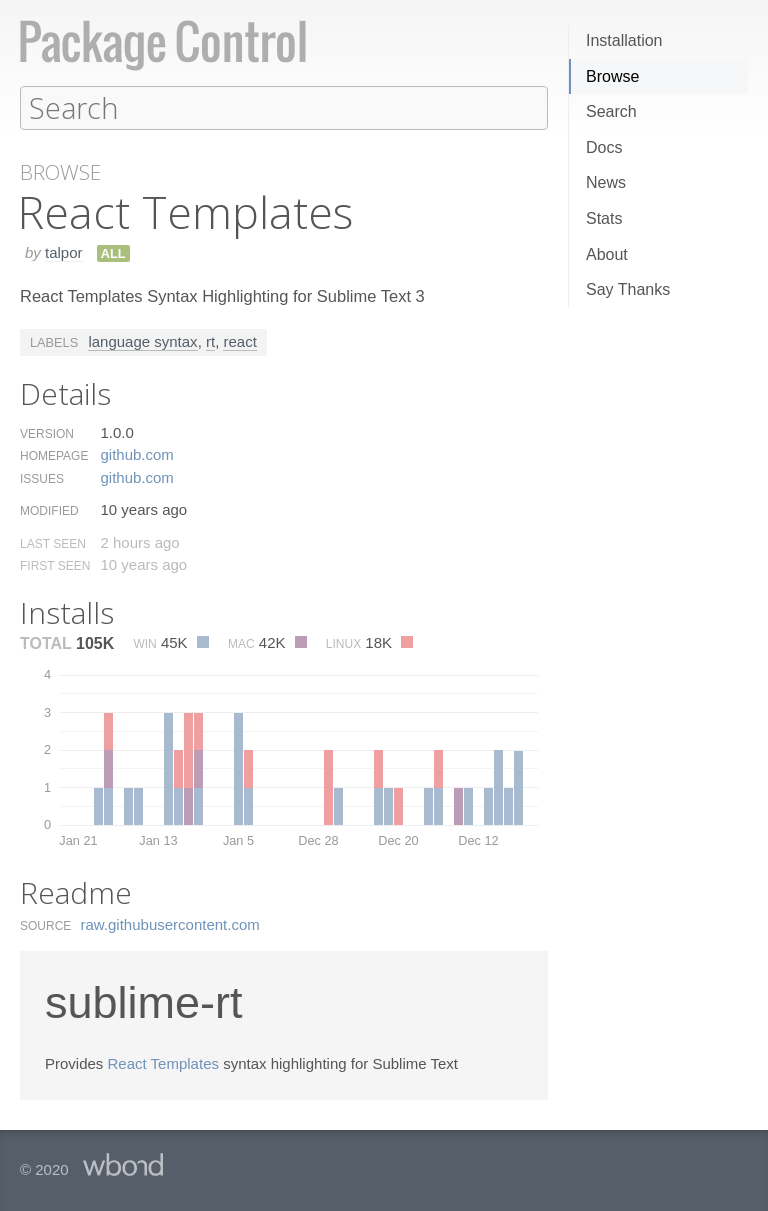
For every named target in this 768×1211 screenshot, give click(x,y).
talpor (64, 251)
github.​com (136, 453)
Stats (604, 218)
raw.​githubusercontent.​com (170, 923)
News (606, 182)
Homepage (54, 455)
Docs (604, 147)
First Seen (55, 565)
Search (611, 111)
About (607, 254)
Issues (42, 478)
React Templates (163, 1062)
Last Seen (53, 543)
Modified (49, 510)
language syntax (142, 340)
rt (210, 340)
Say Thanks (628, 289)
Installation (624, 40)
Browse (612, 76)
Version (47, 433)
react (239, 340)
